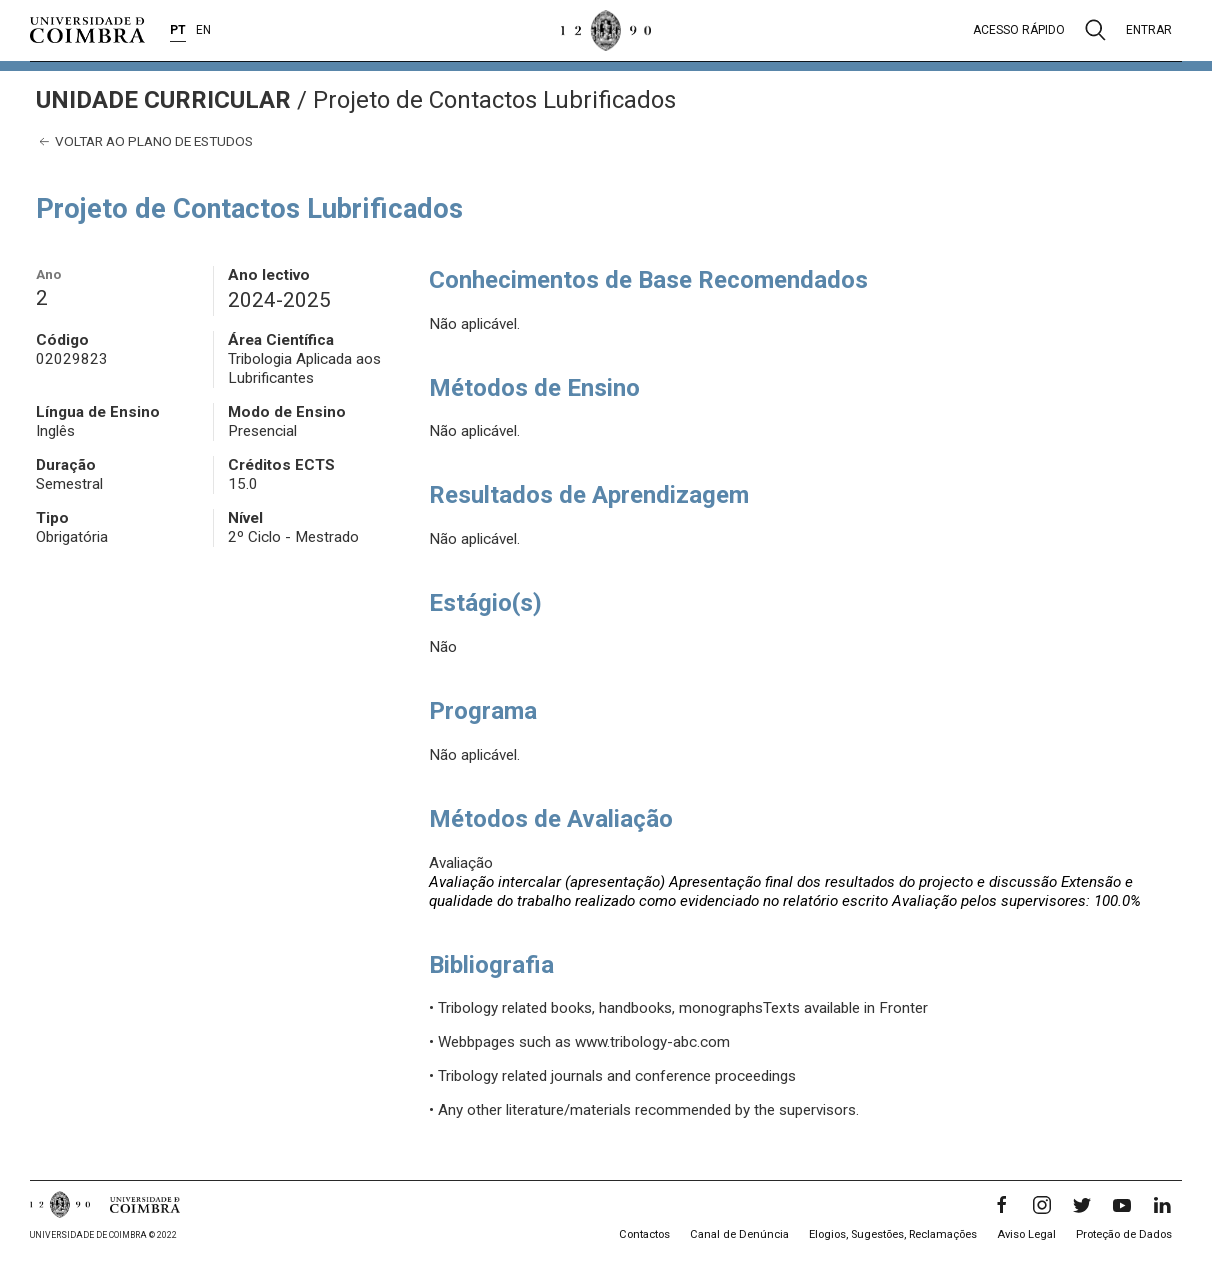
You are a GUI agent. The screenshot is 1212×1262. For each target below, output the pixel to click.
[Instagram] (1042, 1205)
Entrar (1149, 30)
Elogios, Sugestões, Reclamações (893, 1234)
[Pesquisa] (1095, 30)
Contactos (644, 1234)
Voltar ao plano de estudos (144, 141)
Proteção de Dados (1124, 1234)
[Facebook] (1002, 1205)
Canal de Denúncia (739, 1234)
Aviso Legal (1026, 1234)
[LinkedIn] (1162, 1205)
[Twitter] (1082, 1205)
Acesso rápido (1019, 30)
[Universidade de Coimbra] (87, 30)
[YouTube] (1122, 1205)
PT (178, 30)
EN (203, 30)
